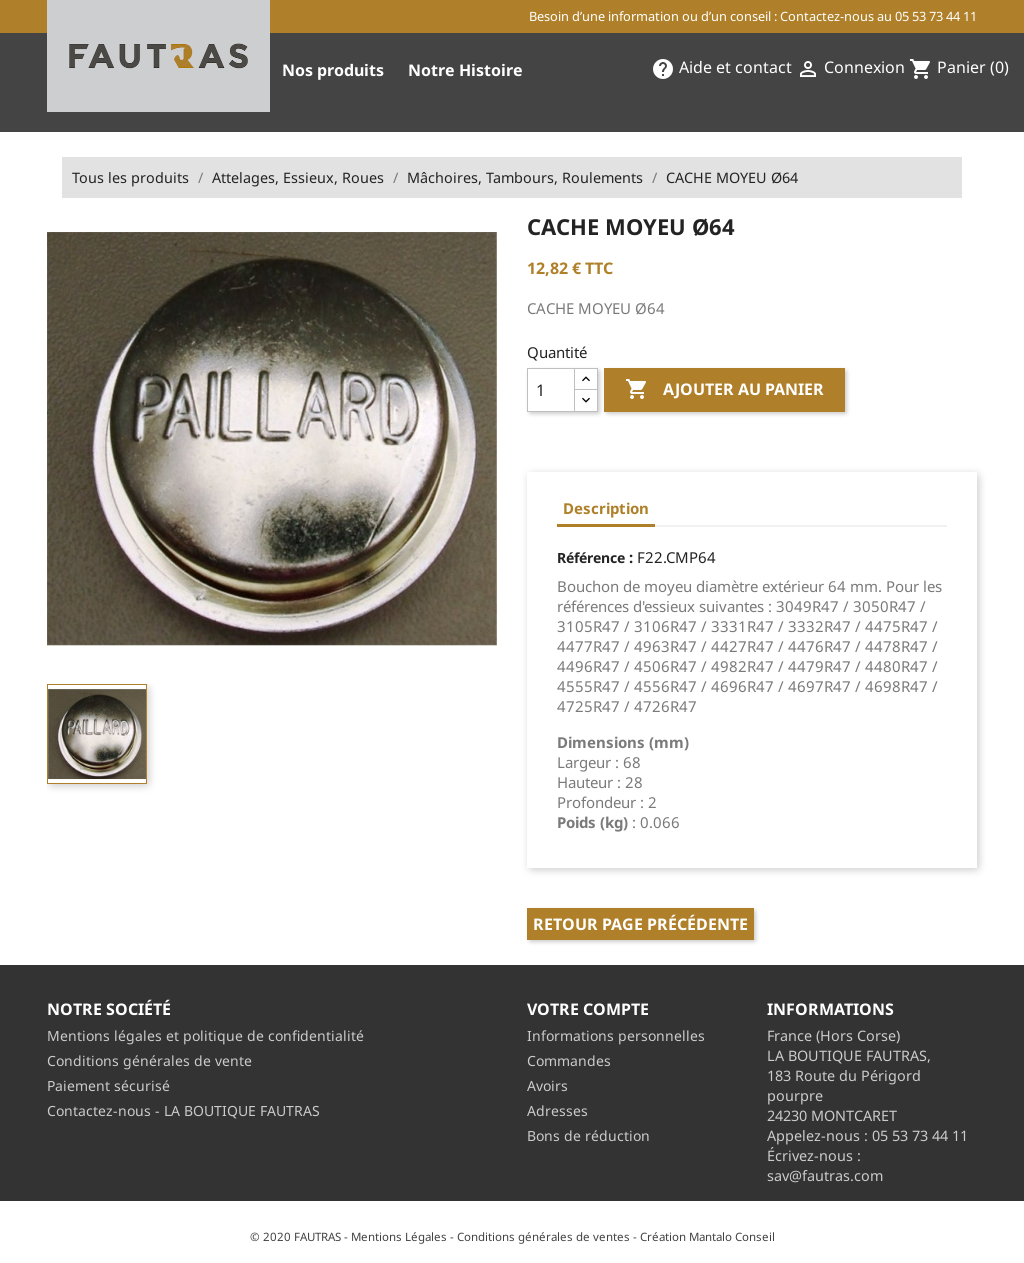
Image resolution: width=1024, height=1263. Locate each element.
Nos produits (333, 70)
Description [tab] (606, 508)
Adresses (557, 1110)
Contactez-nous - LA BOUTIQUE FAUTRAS (183, 1110)
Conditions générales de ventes (543, 1236)
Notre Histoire (465, 70)
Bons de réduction (588, 1135)
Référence (591, 557)
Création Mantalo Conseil (707, 1236)
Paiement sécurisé (108, 1085)
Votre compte (588, 1009)
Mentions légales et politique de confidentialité (205, 1035)
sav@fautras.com (825, 1175)
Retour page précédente (640, 924)
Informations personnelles (616, 1035)
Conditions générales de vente (149, 1060)
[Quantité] (551, 390)
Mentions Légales (399, 1236)
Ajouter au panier (724, 390)
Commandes (569, 1060)
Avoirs (547, 1085)
